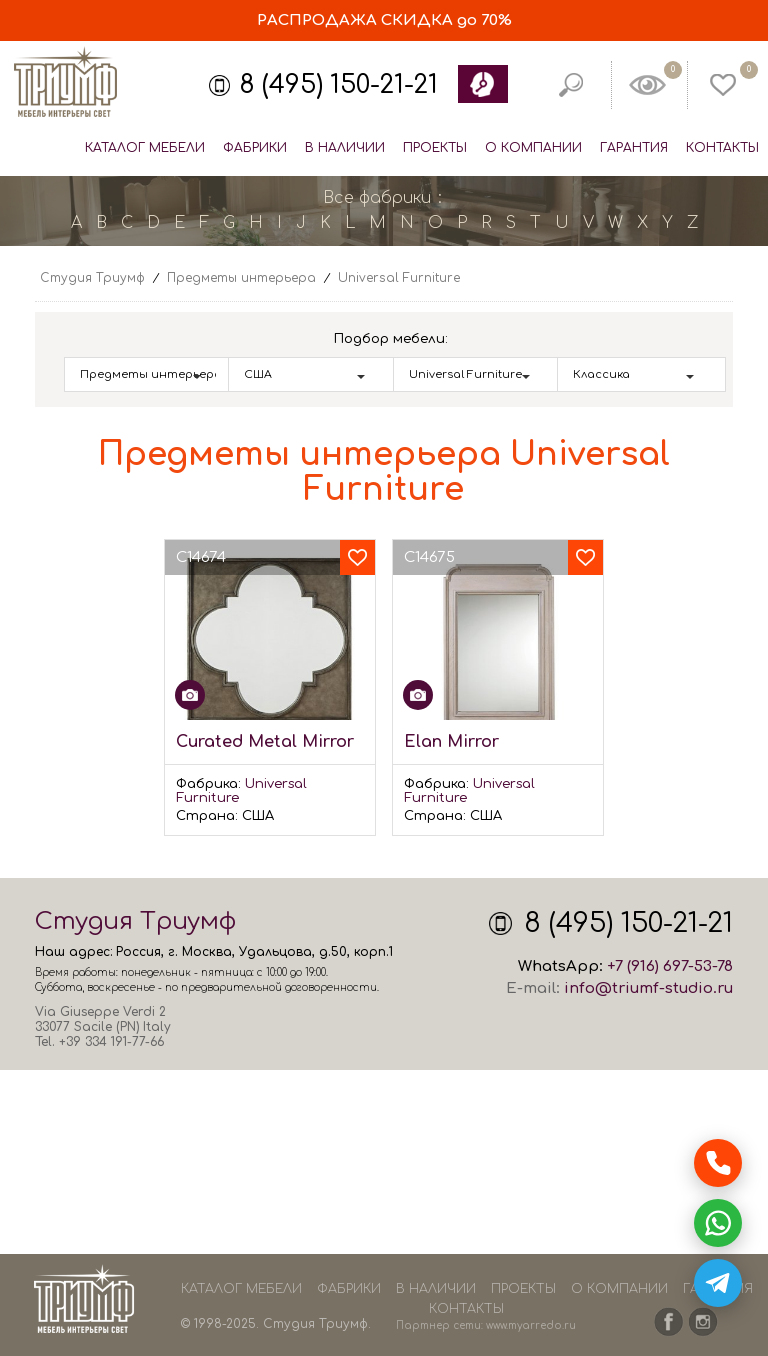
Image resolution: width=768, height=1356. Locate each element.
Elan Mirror (451, 742)
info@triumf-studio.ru (648, 988)
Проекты (435, 148)
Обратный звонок (482, 84)
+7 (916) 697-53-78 (670, 966)
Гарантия (634, 148)
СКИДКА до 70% (384, 20)
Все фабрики (377, 198)
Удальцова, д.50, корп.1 (316, 952)
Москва (207, 952)
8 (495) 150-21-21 (338, 85)
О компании (533, 148)
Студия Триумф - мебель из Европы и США (65, 83)
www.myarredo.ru (531, 1325)
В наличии (345, 148)
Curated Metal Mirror (265, 742)
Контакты (722, 148)
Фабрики (255, 148)
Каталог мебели (145, 148)
